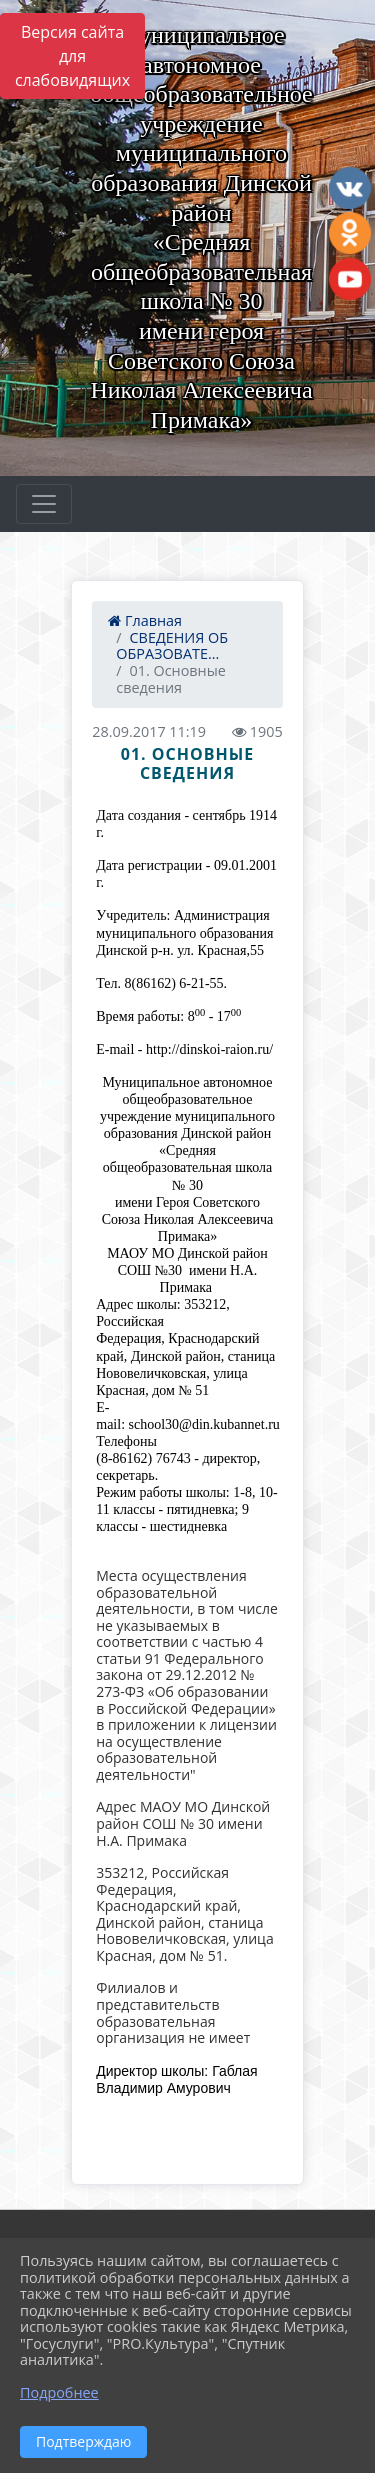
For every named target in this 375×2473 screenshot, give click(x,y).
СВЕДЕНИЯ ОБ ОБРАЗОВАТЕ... (172, 646)
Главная (145, 620)
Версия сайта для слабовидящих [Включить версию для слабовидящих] (72, 56)
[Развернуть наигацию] (44, 504)
